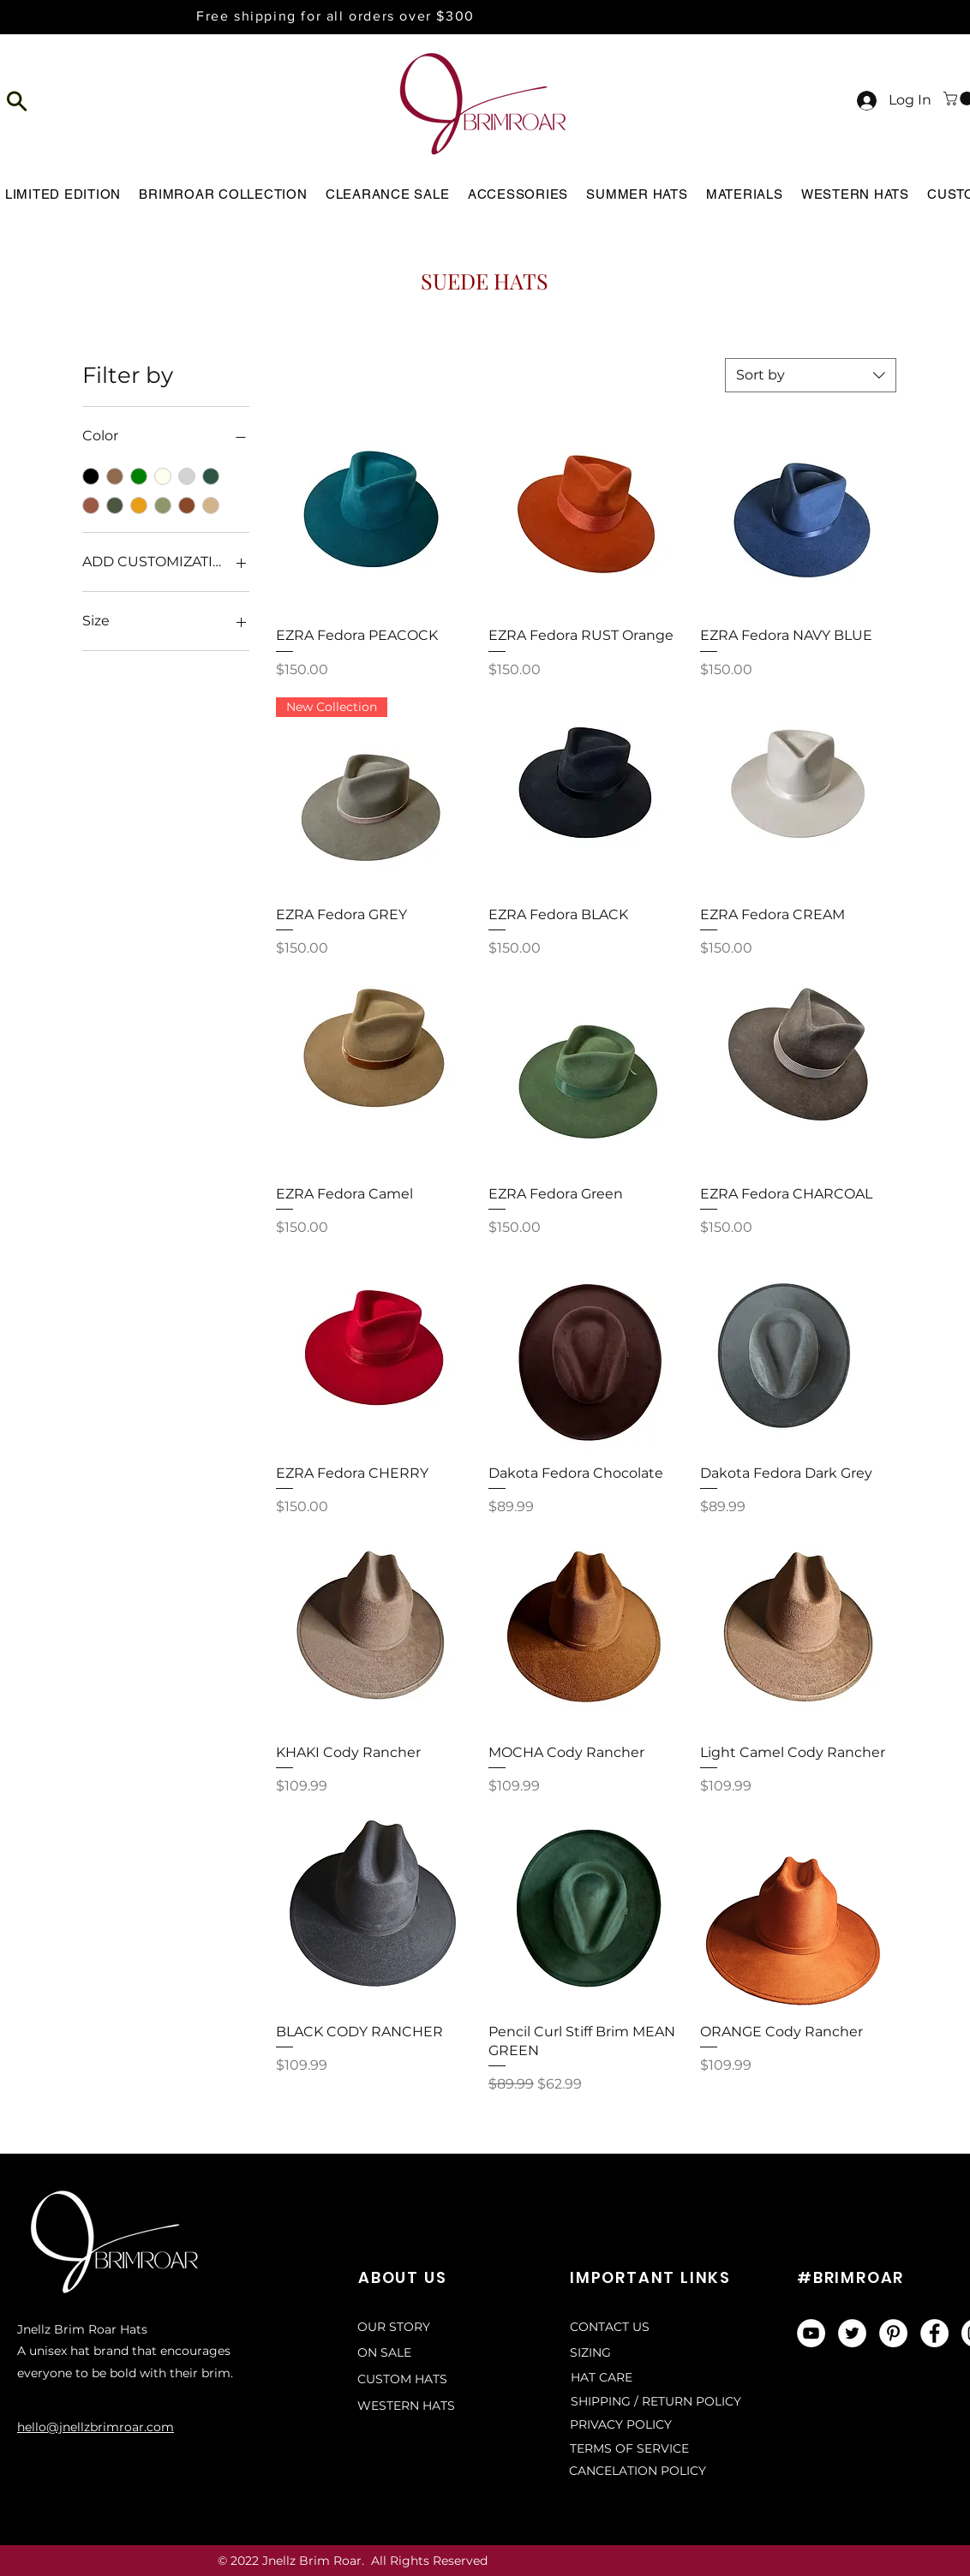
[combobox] (810, 375)
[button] (18, 100)
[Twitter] (852, 2333)
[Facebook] (934, 2333)
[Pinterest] (893, 2333)
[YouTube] (811, 2333)
